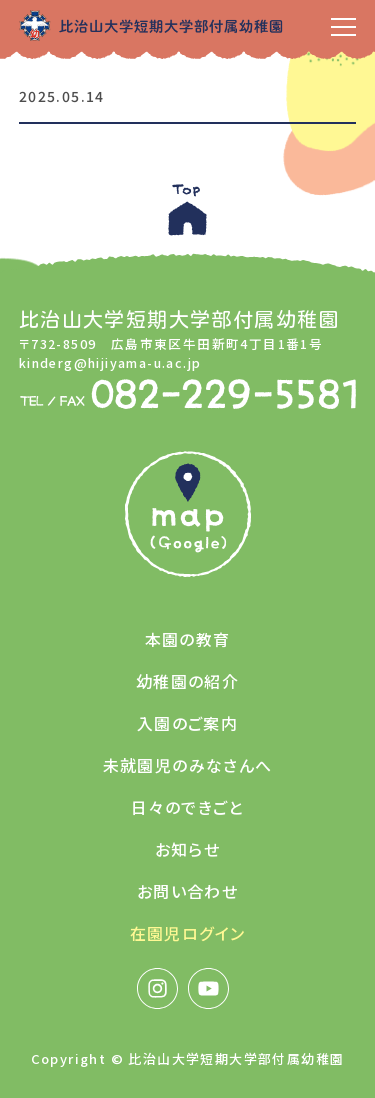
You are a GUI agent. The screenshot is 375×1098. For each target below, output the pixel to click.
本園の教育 (188, 639)
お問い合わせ (187, 891)
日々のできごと (187, 807)
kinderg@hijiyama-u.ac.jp (110, 362)
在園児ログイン (188, 933)
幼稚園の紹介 (187, 681)
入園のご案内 (187, 723)
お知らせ (188, 849)
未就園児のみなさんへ (188, 765)
